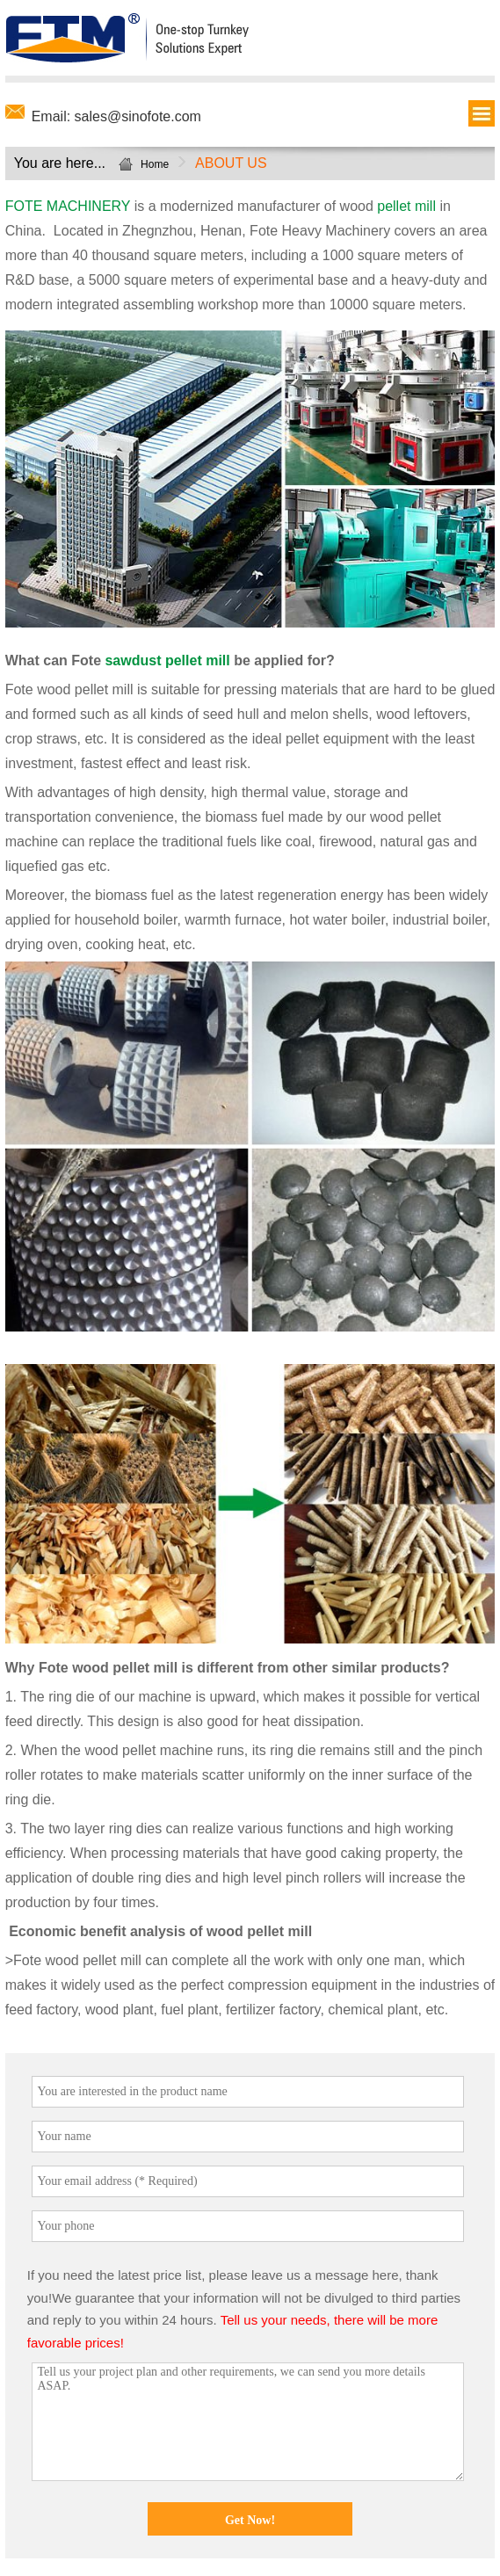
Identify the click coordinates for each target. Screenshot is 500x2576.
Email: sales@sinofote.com (116, 116)
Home (155, 164)
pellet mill (406, 206)
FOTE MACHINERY (68, 206)
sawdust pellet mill (167, 660)
